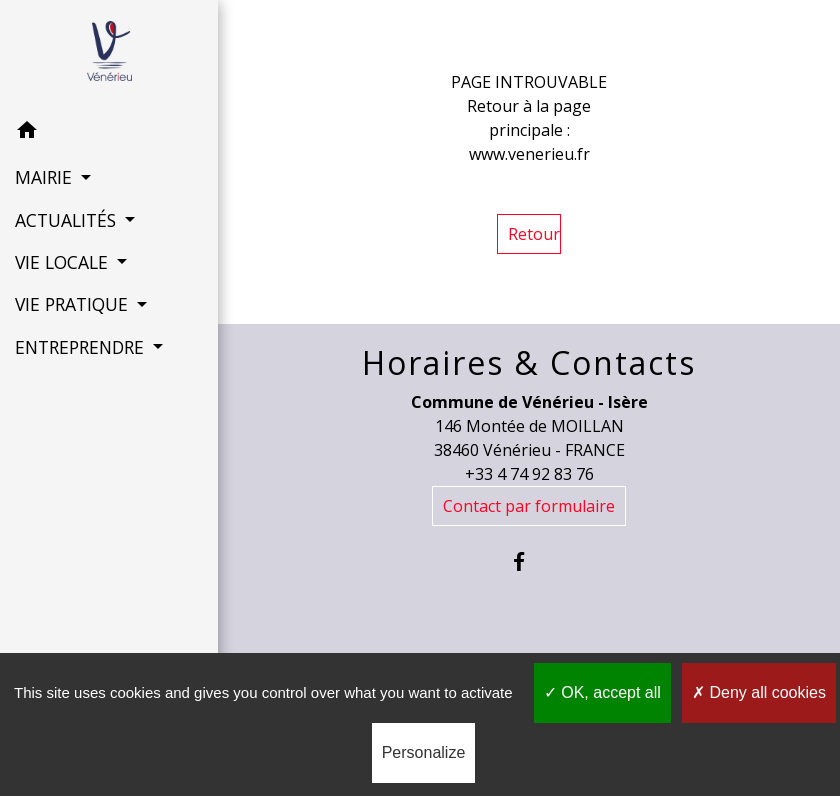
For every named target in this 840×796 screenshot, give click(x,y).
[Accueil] (109, 55)
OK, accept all (602, 692)
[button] (109, 133)
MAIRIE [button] (46, 177)
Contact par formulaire (529, 506)
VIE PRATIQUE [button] (74, 304)
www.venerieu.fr (529, 154)
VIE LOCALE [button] (64, 262)
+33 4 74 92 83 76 (529, 474)
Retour (534, 234)
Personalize (424, 752)
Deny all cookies (759, 692)
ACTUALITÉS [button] (68, 220)
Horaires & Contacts (529, 363)
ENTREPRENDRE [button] (82, 347)
